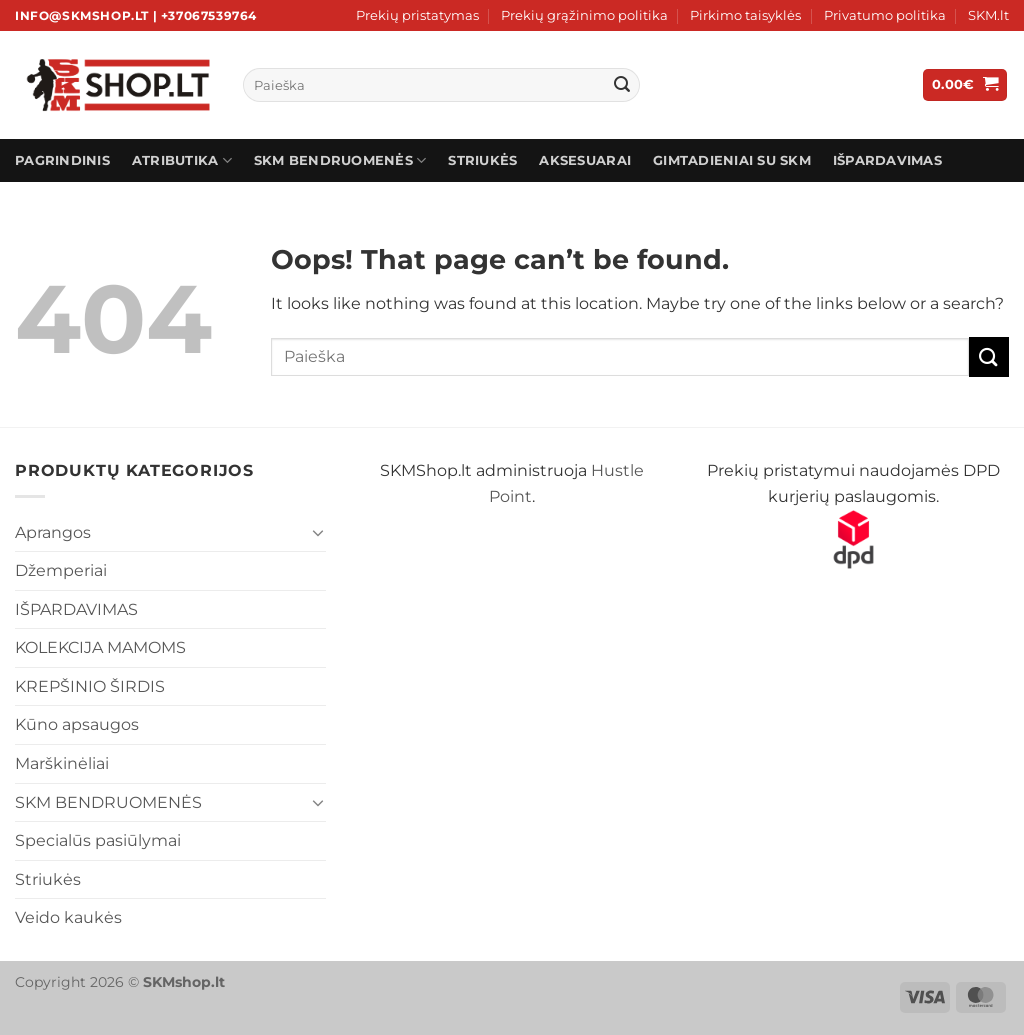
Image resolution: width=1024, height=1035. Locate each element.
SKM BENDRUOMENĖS (340, 160)
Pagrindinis (62, 160)
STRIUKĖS (482, 160)
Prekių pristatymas (417, 15)
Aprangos (53, 532)
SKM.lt (988, 15)
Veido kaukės (68, 917)
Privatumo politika (885, 15)
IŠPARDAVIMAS (887, 160)
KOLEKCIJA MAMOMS (100, 647)
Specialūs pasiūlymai (98, 840)
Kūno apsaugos (77, 724)
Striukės (48, 879)
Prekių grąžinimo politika (584, 15)
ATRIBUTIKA (182, 160)
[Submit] (622, 85)
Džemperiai (61, 570)
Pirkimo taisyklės (745, 15)
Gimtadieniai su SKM (732, 160)
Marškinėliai (62, 763)
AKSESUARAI (585, 160)
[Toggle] (319, 532)
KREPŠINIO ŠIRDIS (90, 686)
